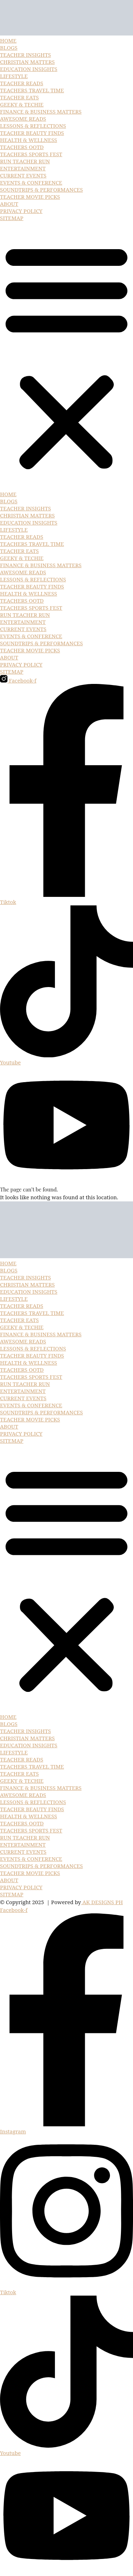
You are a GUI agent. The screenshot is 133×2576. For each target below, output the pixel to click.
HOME (8, 40)
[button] (66, 355)
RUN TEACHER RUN (25, 161)
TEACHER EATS (19, 97)
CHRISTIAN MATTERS (27, 61)
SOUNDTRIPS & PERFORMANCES (41, 189)
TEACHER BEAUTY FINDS (32, 132)
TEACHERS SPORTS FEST (31, 154)
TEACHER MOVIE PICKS (30, 196)
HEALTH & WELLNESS (28, 139)
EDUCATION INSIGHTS (28, 68)
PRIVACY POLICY (21, 210)
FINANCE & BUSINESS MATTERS (41, 111)
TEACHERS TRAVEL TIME (32, 90)
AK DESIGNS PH (102, 1902)
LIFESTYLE (14, 76)
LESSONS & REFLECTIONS (33, 125)
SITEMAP (11, 217)
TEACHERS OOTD (22, 146)
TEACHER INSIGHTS (25, 54)
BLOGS (8, 47)
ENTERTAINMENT (23, 168)
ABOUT (9, 203)
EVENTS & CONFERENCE (31, 182)
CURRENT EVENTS (23, 175)
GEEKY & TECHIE (22, 104)
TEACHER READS (21, 83)
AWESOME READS (23, 118)
